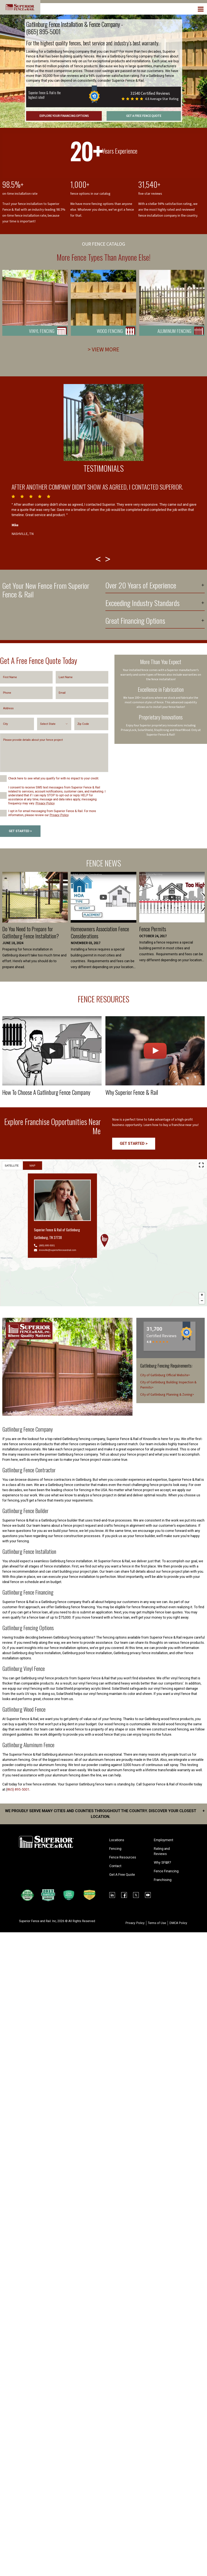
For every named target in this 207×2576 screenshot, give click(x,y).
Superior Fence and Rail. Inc (37, 1921)
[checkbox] (3, 778)
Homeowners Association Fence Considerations (100, 932)
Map (32, 1165)
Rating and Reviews (162, 1851)
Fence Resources (122, 1857)
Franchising (162, 1880)
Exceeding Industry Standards (155, 603)
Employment (163, 1840)
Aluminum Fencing (174, 330)
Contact (115, 1866)
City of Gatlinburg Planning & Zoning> (167, 1395)
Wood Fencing (110, 330)
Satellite (12, 1165)
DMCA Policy (178, 1923)
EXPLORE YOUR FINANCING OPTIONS (63, 116)
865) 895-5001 (18, 1789)
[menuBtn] (201, 8)
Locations (116, 1840)
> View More (103, 350)
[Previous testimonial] (99, 559)
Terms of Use (157, 1923)
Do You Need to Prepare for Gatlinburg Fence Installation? (30, 932)
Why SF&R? (162, 1862)
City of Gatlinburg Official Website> (165, 1375)
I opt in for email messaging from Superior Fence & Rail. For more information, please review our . (52, 813)
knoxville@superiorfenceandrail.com (57, 1247)
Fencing (115, 1849)
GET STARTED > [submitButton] (20, 831)
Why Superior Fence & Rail (131, 1092)
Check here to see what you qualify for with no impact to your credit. (53, 778)
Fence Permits (152, 929)
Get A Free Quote (122, 1875)
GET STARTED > (134, 1143)
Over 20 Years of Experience (155, 585)
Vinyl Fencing (41, 330)
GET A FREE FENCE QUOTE (143, 116)
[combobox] (54, 724)
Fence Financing (166, 1871)
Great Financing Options (155, 621)
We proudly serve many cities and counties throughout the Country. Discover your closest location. (105, 1813)
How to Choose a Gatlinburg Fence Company (46, 1092)
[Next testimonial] (108, 559)
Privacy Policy (45, 803)
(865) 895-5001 (43, 31)
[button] (104, 1237)
